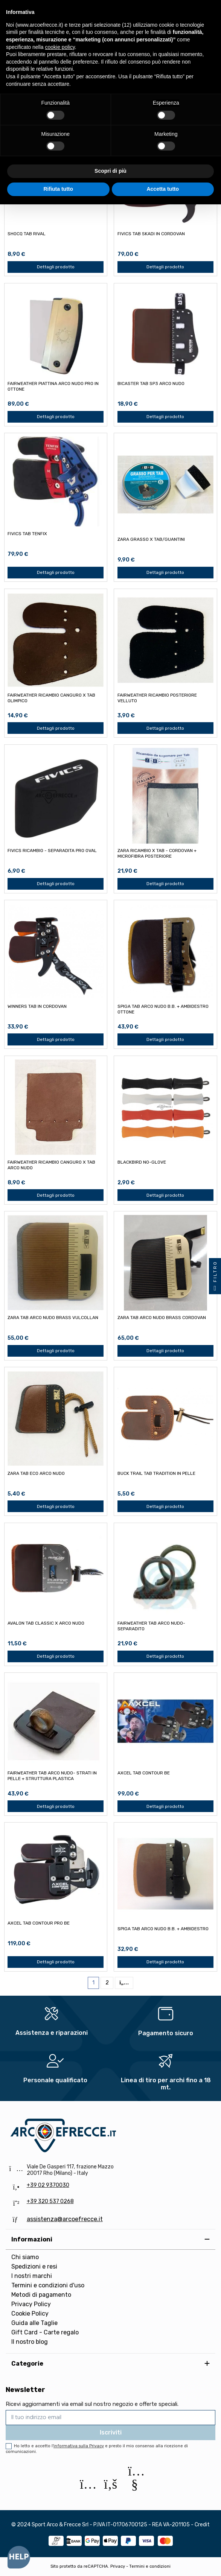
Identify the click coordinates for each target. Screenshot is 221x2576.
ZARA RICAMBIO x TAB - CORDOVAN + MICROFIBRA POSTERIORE (157, 853)
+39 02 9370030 (48, 2185)
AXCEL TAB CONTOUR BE (143, 1773)
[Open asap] (19, 2557)
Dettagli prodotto (56, 266)
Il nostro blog (29, 2341)
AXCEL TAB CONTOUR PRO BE (39, 1923)
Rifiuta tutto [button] (58, 189)
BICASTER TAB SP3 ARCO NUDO (150, 383)
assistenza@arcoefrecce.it (65, 2219)
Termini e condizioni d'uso (47, 2285)
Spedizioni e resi (34, 2266)
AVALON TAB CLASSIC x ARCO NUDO (46, 1623)
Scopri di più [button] (110, 171)
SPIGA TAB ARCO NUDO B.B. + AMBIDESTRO (163, 1928)
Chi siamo (25, 2257)
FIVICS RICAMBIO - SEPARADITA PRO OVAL (52, 850)
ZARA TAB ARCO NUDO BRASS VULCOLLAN (53, 1317)
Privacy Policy (31, 2304)
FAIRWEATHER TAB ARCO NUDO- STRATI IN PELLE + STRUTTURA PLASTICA (52, 1775)
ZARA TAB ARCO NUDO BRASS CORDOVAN (161, 1317)
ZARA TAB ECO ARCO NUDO (36, 1473)
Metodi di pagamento (41, 2294)
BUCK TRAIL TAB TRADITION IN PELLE (156, 1473)
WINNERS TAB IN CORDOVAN (37, 1006)
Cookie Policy (30, 2313)
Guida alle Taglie (34, 2322)
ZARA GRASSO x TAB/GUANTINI (151, 539)
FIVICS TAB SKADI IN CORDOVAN (151, 233)
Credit (202, 2524)
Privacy (117, 2566)
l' (78, 2446)
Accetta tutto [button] (162, 189)
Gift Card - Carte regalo (45, 2332)
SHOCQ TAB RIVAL (27, 233)
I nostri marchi (31, 2275)
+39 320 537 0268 (50, 2201)
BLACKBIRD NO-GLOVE (141, 1162)
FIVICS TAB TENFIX (27, 533)
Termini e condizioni (150, 2566)
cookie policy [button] (60, 47)
